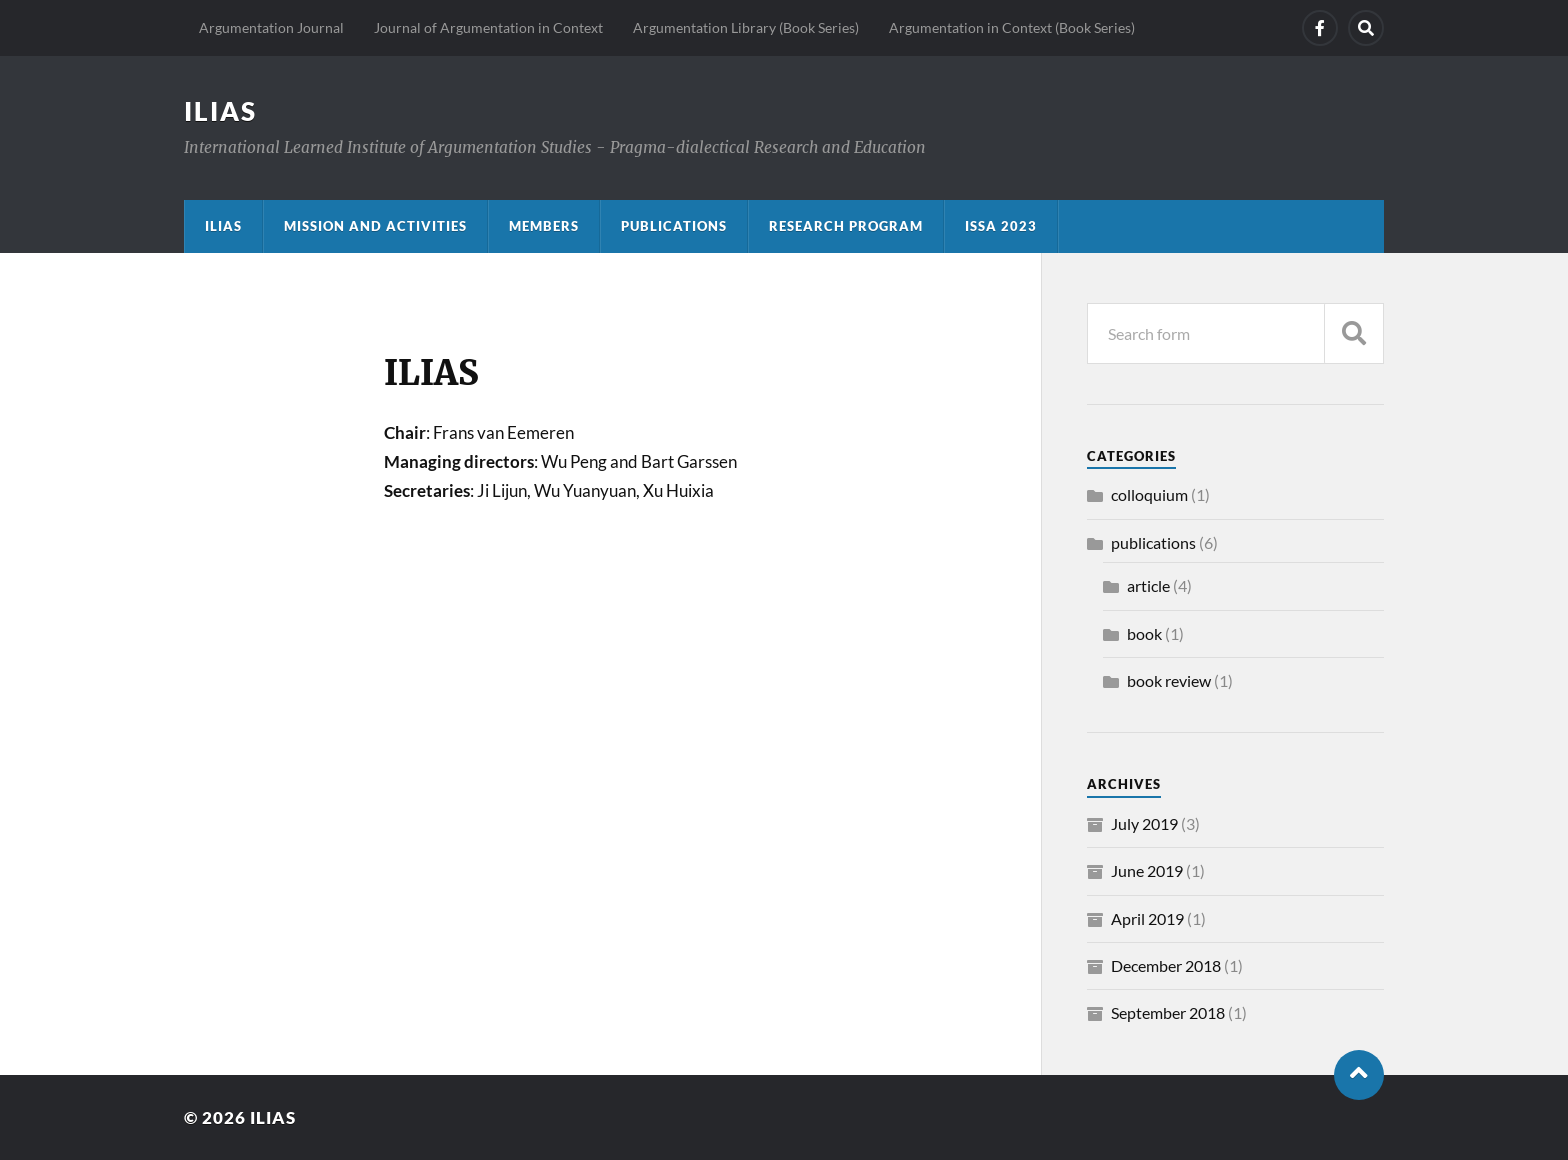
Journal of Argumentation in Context (488, 27)
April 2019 (1147, 918)
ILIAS (220, 111)
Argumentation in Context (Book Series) (1012, 27)
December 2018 (1166, 965)
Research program (846, 226)
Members (544, 226)
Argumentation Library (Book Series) (746, 27)
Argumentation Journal (271, 27)
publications (1153, 542)
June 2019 (1147, 870)
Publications (674, 226)
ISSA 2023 (1001, 226)
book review (1169, 680)
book (1144, 633)
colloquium (1149, 494)
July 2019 (1144, 823)
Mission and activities (375, 226)
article (1148, 585)
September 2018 (1168, 1012)
